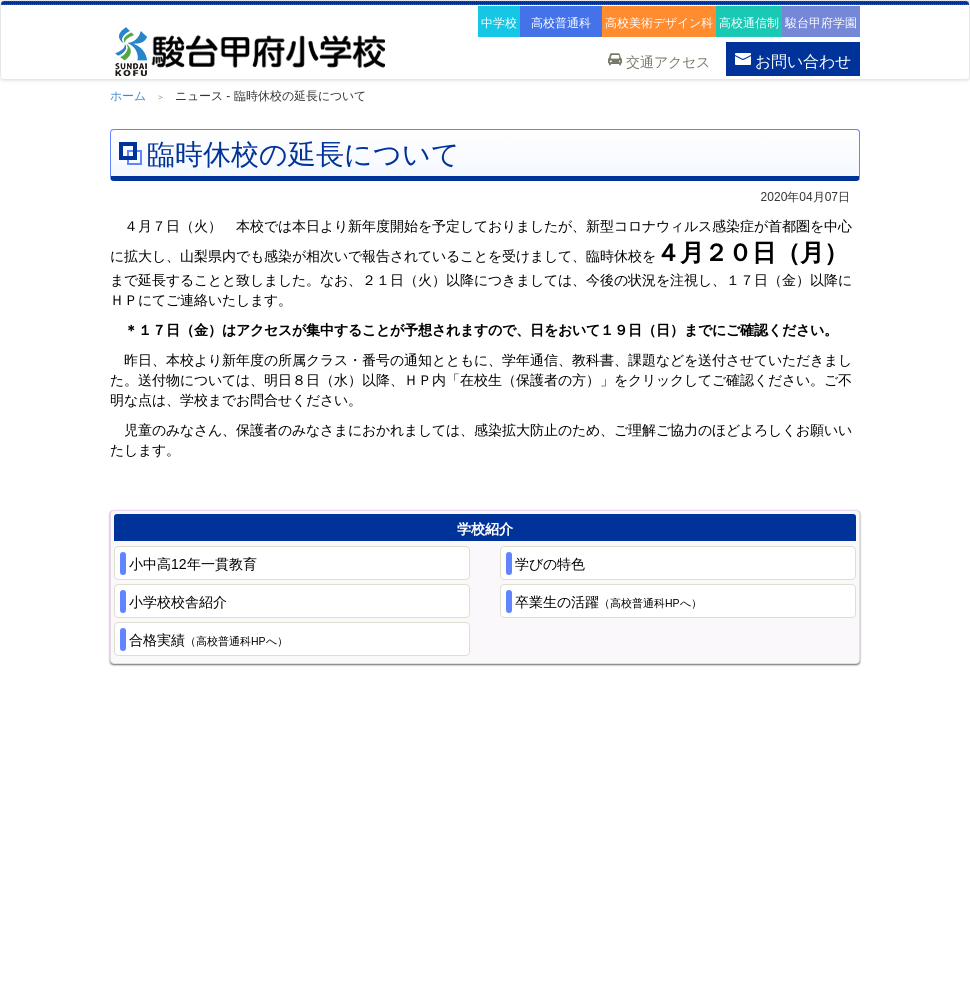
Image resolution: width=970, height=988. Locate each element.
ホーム (128, 96)
